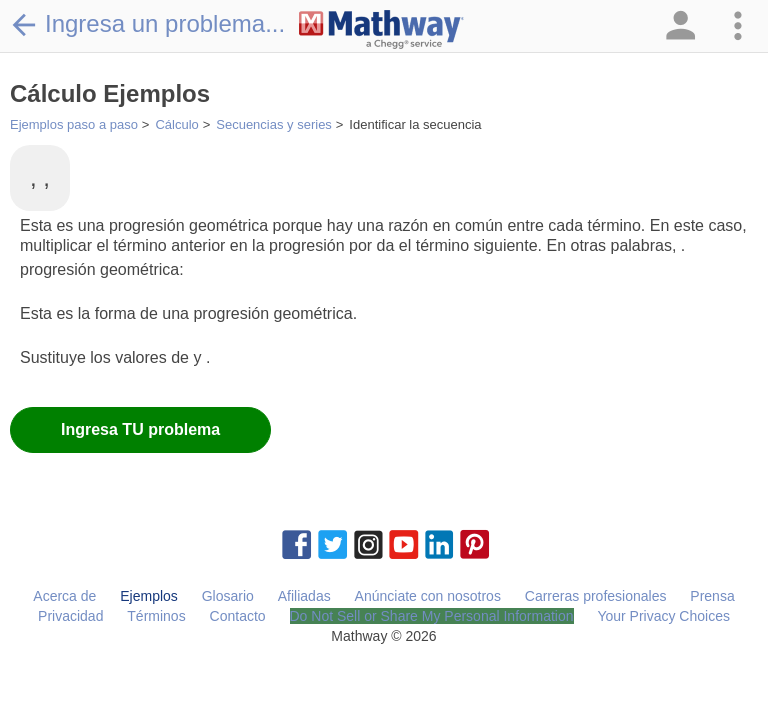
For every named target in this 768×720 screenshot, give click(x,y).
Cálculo (176, 124)
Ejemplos (149, 596)
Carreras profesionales (596, 596)
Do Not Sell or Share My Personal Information (432, 616)
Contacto (238, 616)
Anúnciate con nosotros (428, 596)
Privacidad (70, 616)
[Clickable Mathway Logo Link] (381, 30)
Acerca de (64, 596)
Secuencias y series (274, 124)
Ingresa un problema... (147, 24)
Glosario (228, 596)
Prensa (712, 596)
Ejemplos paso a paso (74, 124)
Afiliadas (304, 596)
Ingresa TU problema (140, 429)
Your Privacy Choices (663, 616)
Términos (156, 616)
